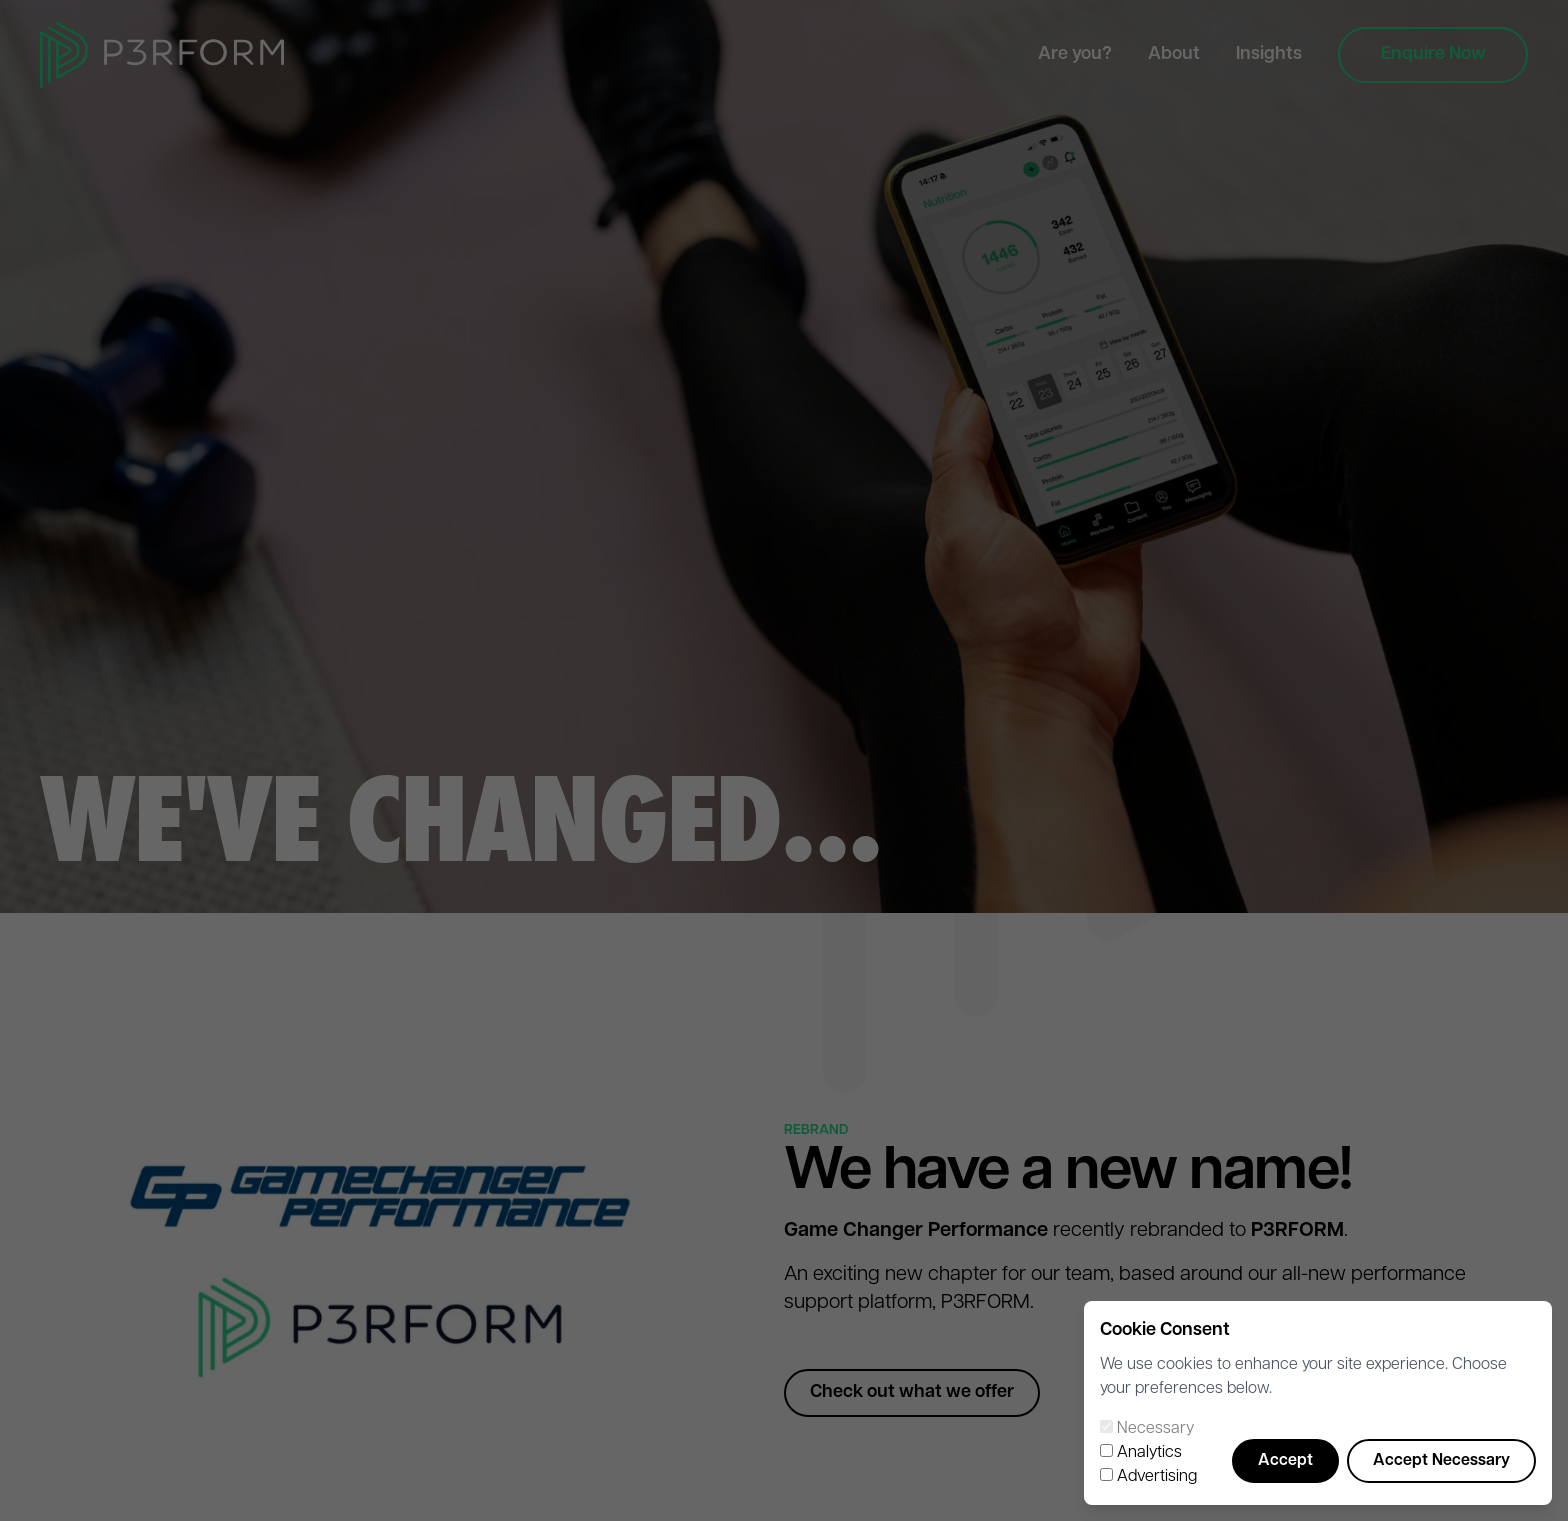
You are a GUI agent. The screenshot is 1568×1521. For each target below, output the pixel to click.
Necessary (1155, 1429)
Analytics (1149, 1453)
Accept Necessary (1441, 1461)
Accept (1285, 1461)
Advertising (1157, 1477)
